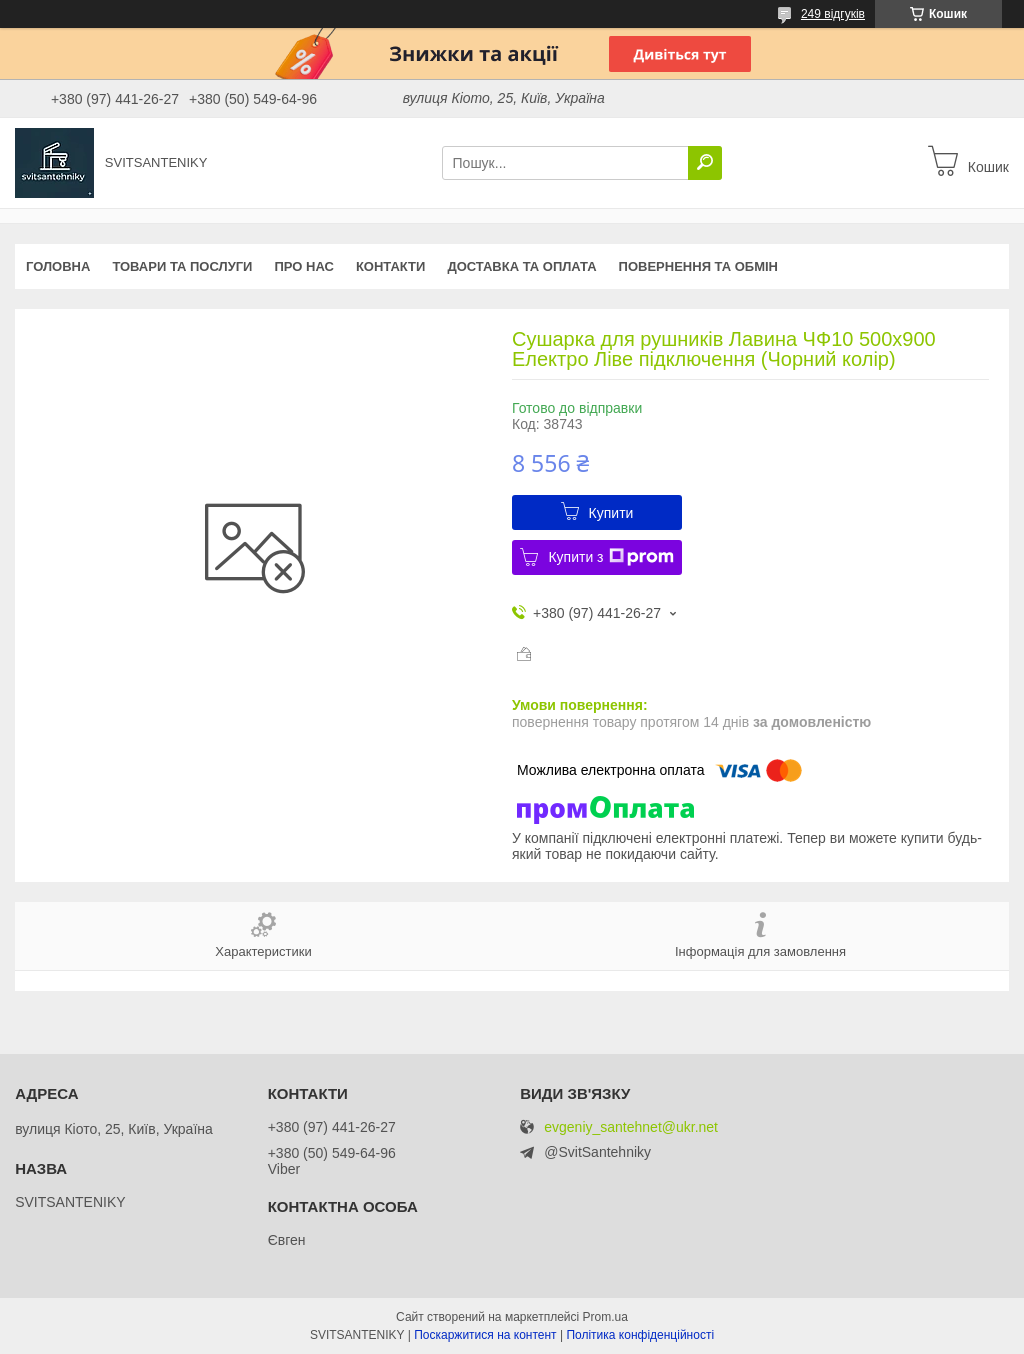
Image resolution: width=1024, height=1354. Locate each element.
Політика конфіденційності (640, 1335)
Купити (611, 513)
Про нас (303, 266)
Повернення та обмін (698, 266)
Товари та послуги (182, 266)
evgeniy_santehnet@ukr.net (631, 1127)
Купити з (610, 557)
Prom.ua (605, 1317)
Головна (58, 266)
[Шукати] (705, 163)
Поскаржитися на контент (485, 1335)
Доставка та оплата (521, 266)
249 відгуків (833, 14)
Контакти (391, 266)
